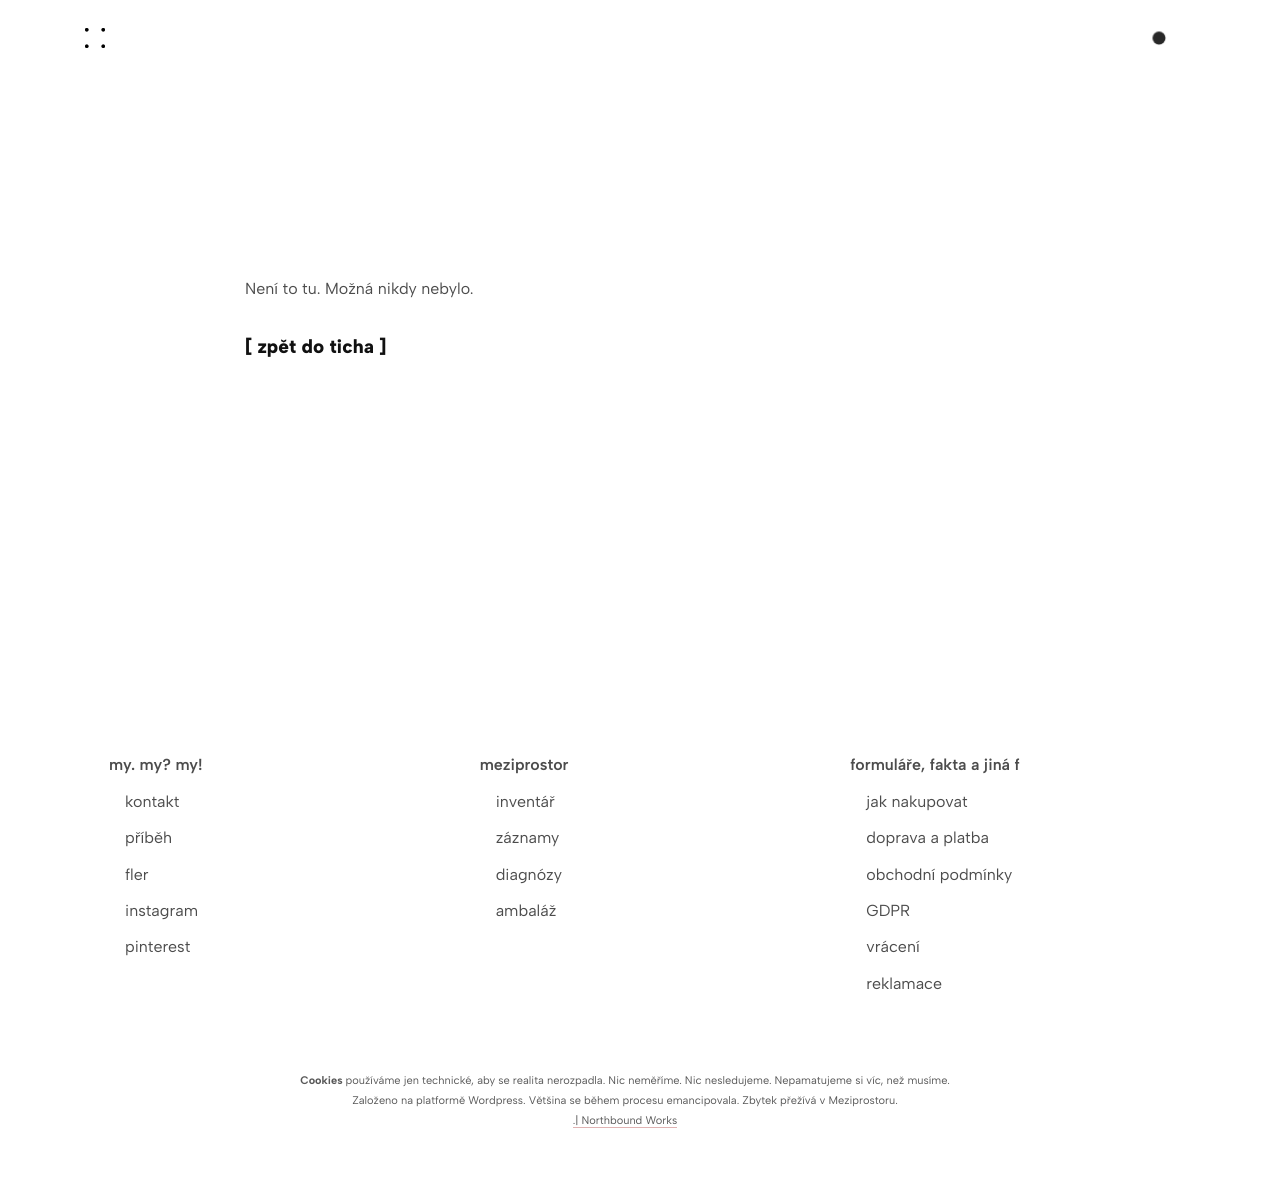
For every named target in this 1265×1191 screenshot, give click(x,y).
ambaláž (526, 910)
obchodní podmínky (939, 874)
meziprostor (524, 764)
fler (136, 874)
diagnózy (529, 874)
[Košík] (1151, 34)
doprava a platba (927, 837)
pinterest (157, 946)
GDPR (888, 910)
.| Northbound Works (625, 1120)
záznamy (528, 837)
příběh (148, 837)
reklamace (904, 983)
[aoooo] (95, 38)
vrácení (892, 946)
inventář (525, 801)
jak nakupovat (916, 801)
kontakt (152, 801)
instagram (161, 910)
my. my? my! (156, 764)
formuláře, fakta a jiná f (934, 764)
